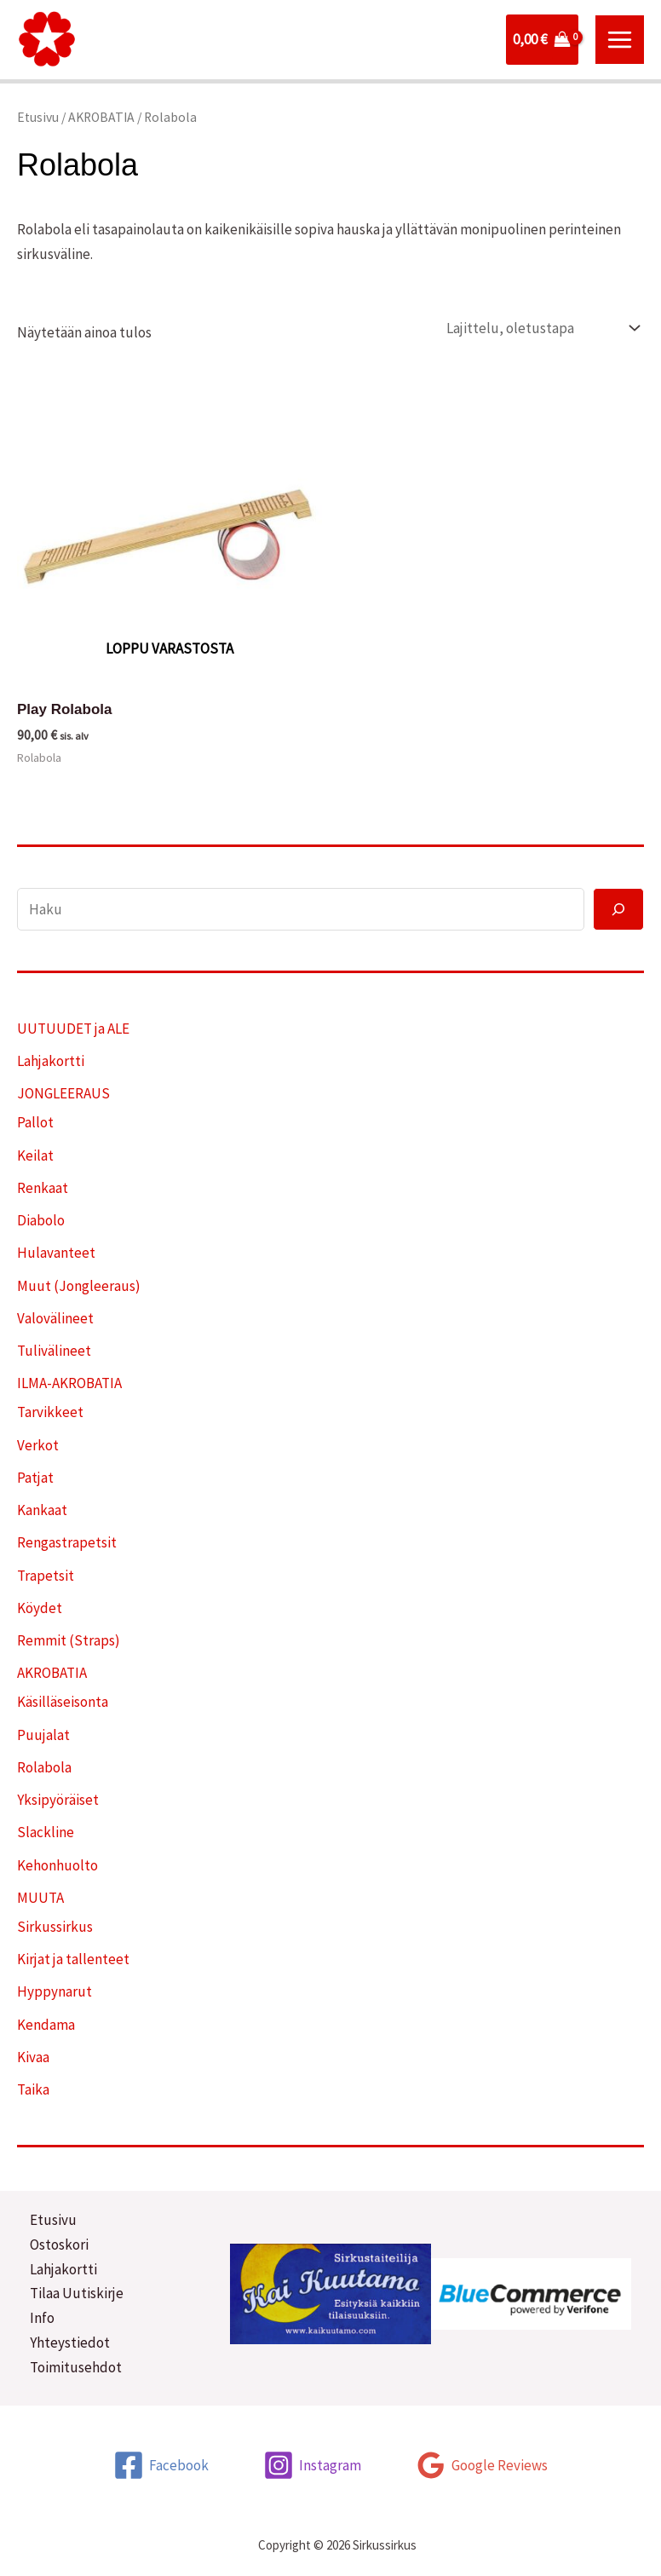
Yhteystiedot (70, 2342)
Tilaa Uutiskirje (77, 2293)
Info (42, 2317)
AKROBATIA (101, 117)
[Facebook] (161, 2465)
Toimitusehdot (76, 2367)
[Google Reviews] (482, 2465)
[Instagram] (312, 2465)
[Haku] (618, 909)
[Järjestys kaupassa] (539, 327)
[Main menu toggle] (619, 39)
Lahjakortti (63, 2269)
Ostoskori (59, 2244)
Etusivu (38, 117)
